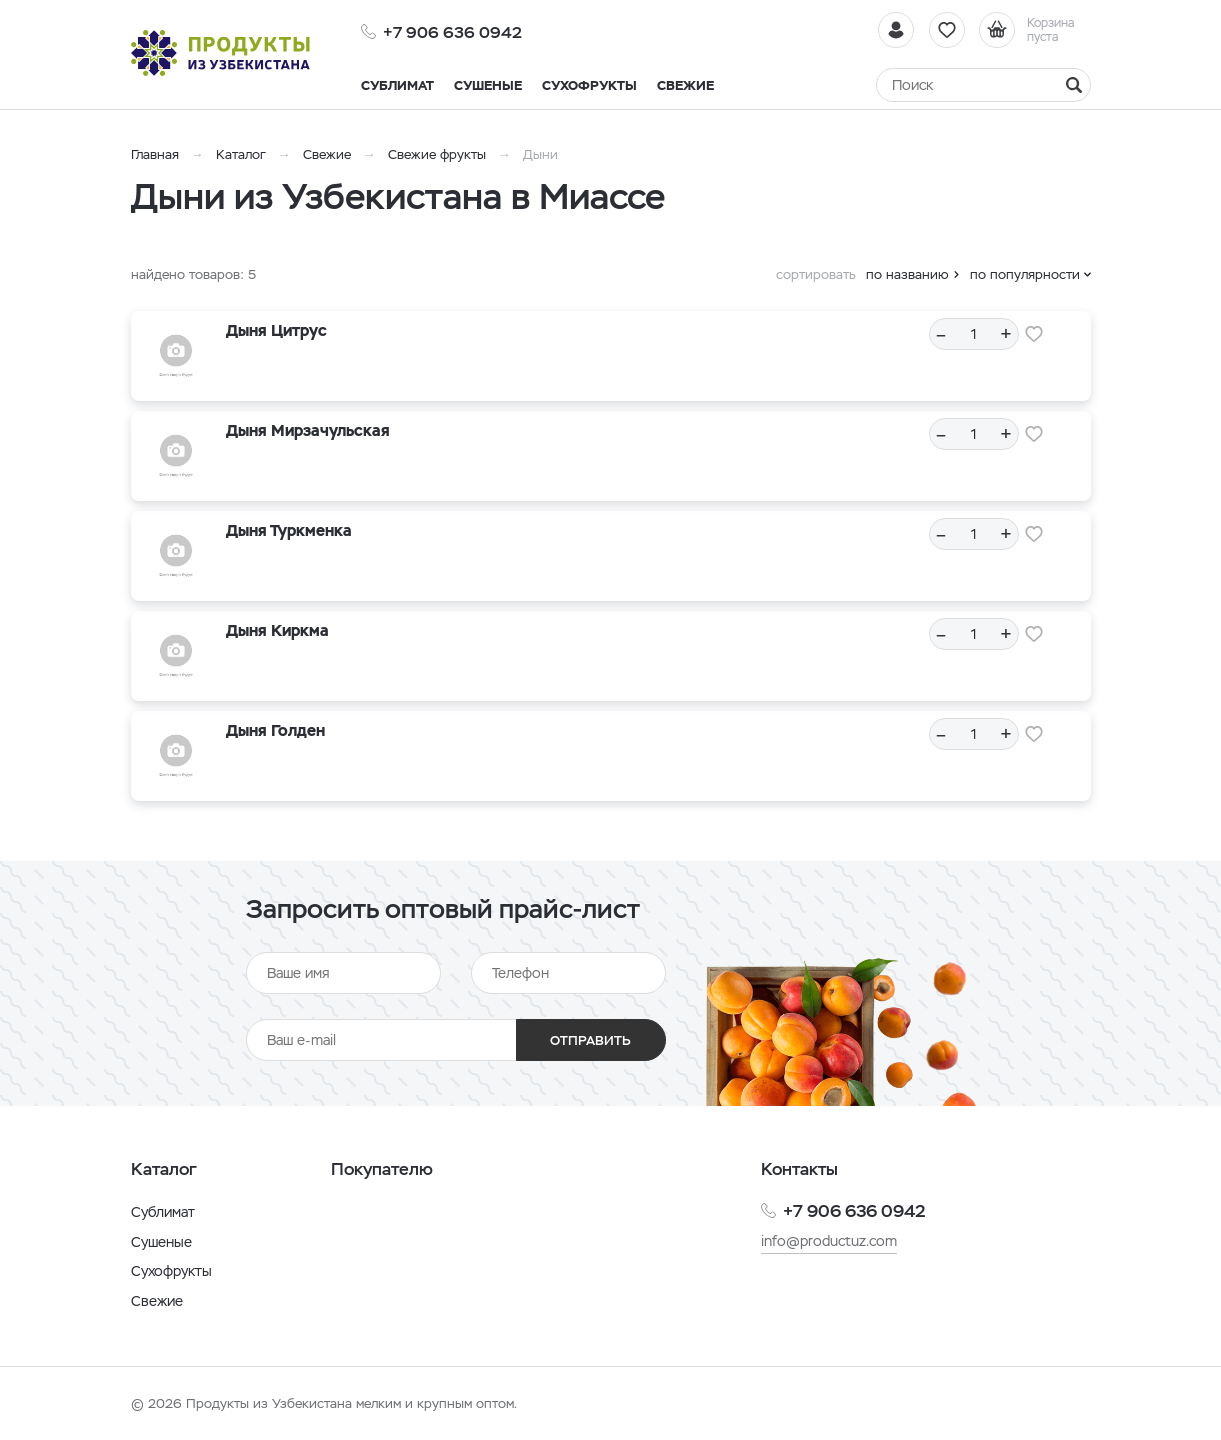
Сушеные (161, 1242)
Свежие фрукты (437, 154)
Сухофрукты (171, 1271)
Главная (155, 154)
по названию (907, 274)
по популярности (1025, 274)
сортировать (816, 274)
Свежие (327, 154)
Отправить (590, 1040)
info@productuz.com (829, 1241)
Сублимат (163, 1212)
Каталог (241, 154)
